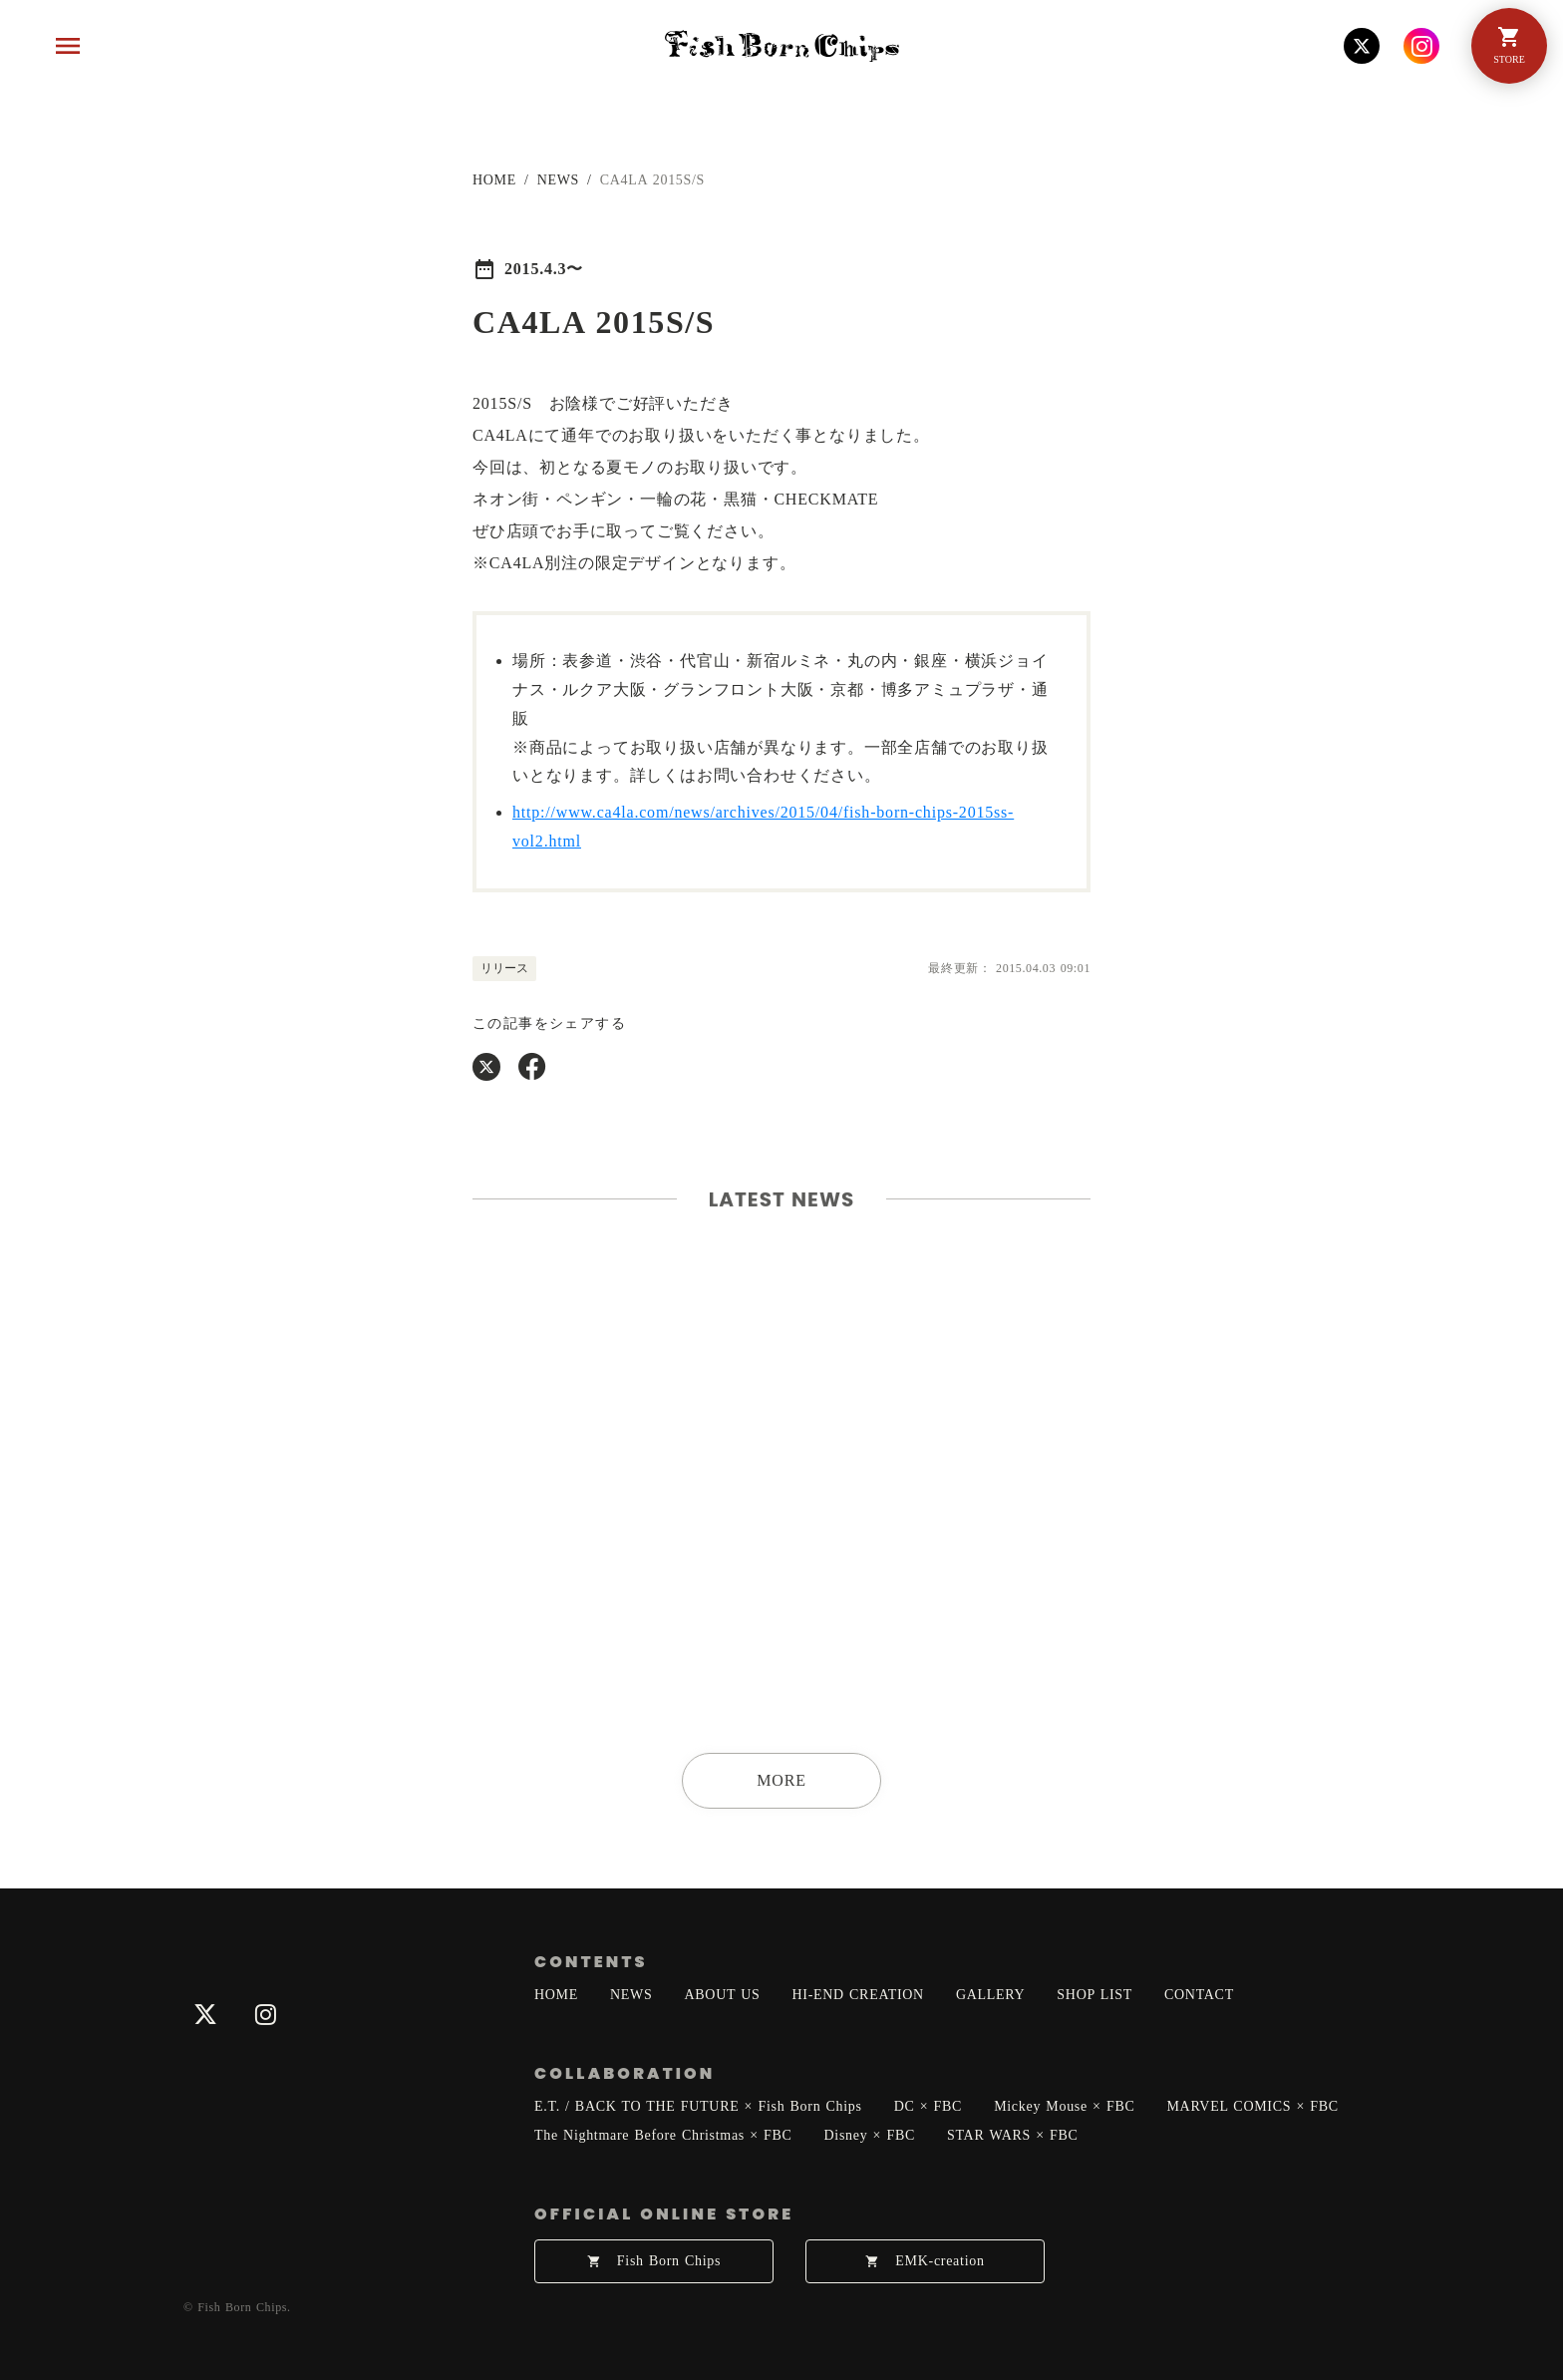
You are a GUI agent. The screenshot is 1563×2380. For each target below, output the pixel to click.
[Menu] (68, 46)
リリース (504, 968)
